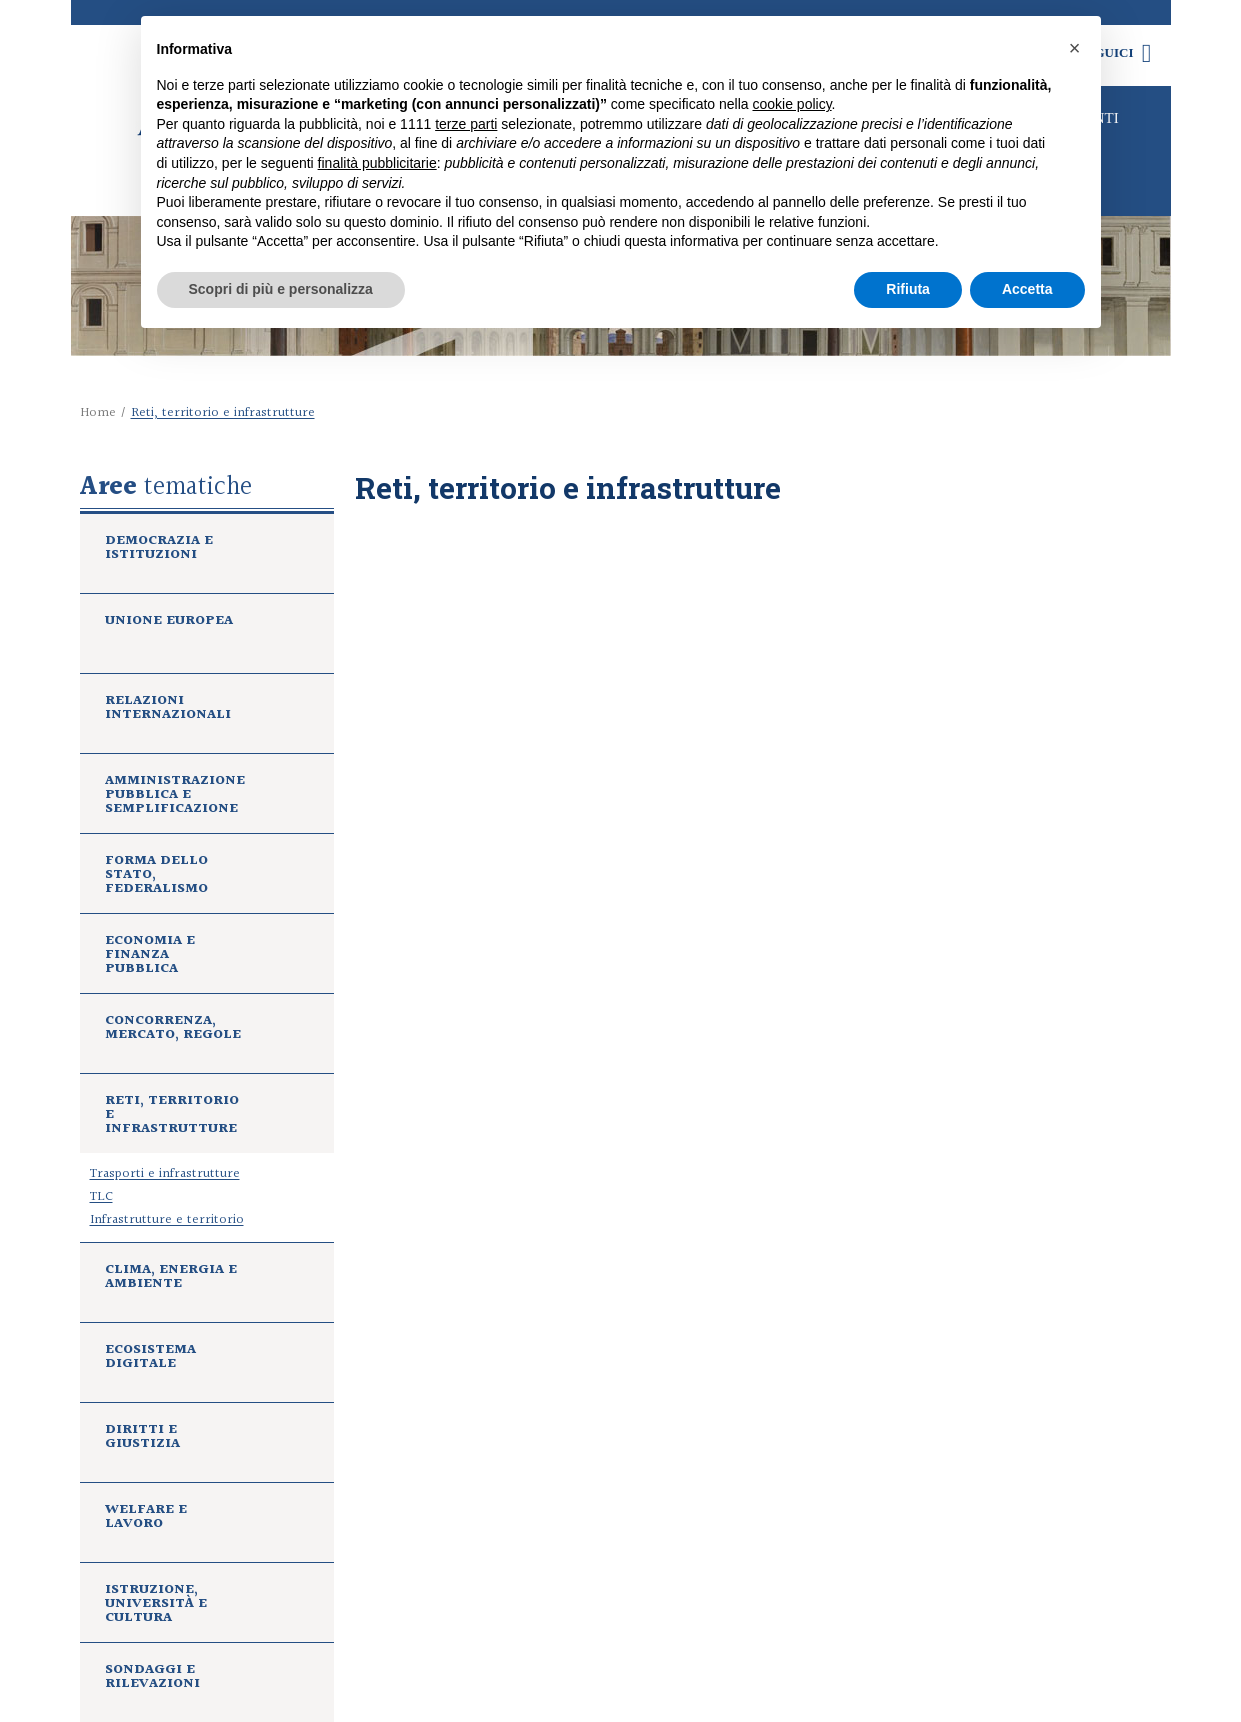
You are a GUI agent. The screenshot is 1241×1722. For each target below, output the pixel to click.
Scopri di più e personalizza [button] (281, 289)
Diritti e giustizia (142, 1439)
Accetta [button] (1027, 289)
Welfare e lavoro (146, 1519)
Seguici (1119, 52)
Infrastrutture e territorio (167, 1220)
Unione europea (169, 623)
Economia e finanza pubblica (150, 957)
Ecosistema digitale (150, 1359)
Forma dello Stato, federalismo (156, 877)
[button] (1075, 48)
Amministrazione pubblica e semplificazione (175, 797)
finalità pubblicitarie (377, 163)
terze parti (466, 124)
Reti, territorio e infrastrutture (172, 1117)
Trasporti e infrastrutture (165, 1174)
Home (98, 413)
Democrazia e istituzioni (159, 550)
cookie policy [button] (791, 104)
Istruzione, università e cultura (156, 1606)
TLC (101, 1197)
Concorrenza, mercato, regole (173, 1030)
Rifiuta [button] (908, 289)
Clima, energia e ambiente (171, 1279)
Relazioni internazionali (168, 710)
